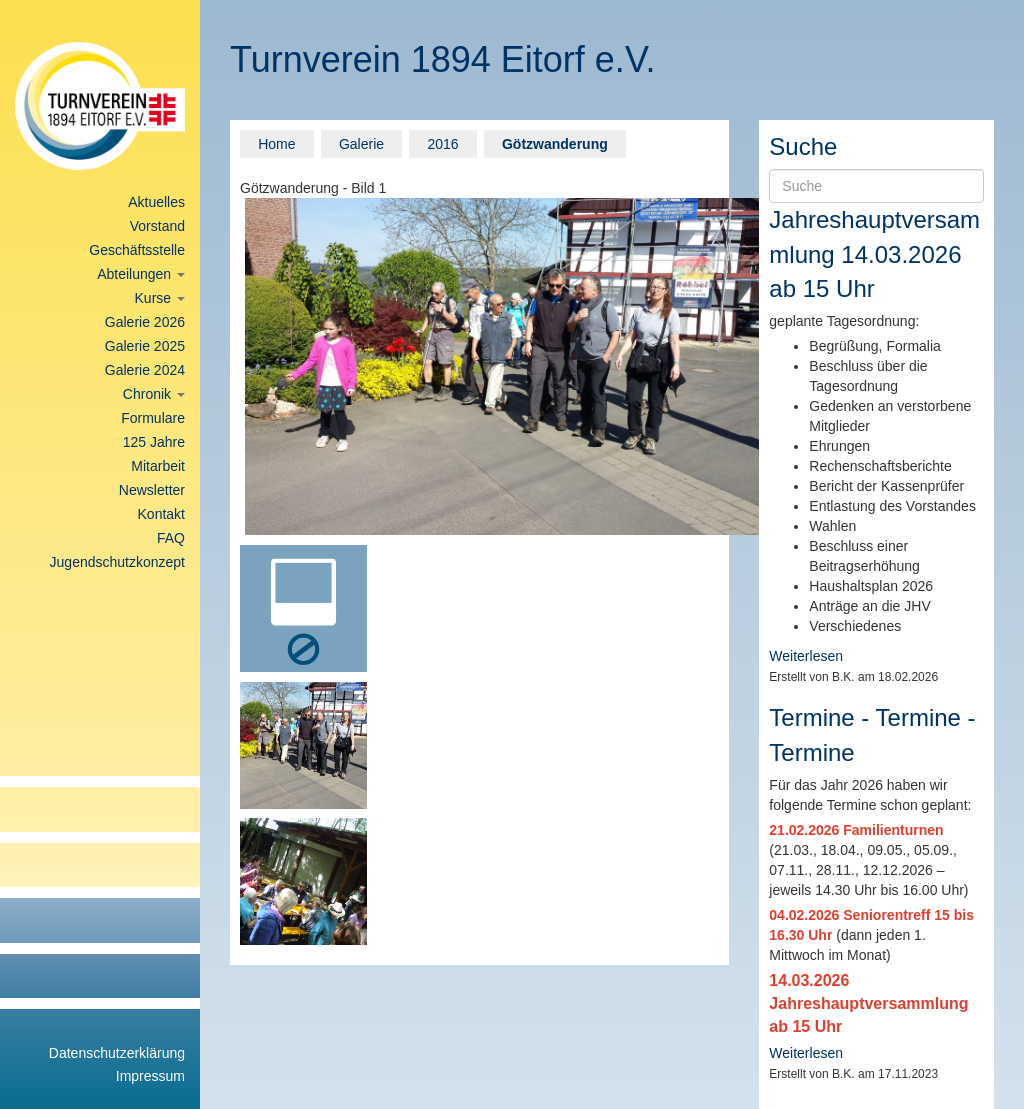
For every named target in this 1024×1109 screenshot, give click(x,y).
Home (276, 144)
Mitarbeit (158, 466)
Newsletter (152, 490)
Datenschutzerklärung (117, 1053)
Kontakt (161, 514)
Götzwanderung (555, 144)
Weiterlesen (806, 656)
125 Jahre (154, 442)
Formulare (153, 418)
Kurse (160, 298)
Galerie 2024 (145, 370)
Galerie (361, 144)
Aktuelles (156, 202)
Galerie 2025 (145, 346)
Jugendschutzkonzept (117, 562)
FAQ (171, 538)
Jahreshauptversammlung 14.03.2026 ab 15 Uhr (874, 254)
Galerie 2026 (145, 322)
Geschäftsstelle (137, 250)
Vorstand (157, 226)
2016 (442, 144)
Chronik (154, 394)
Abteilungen (141, 274)
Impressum (150, 1076)
